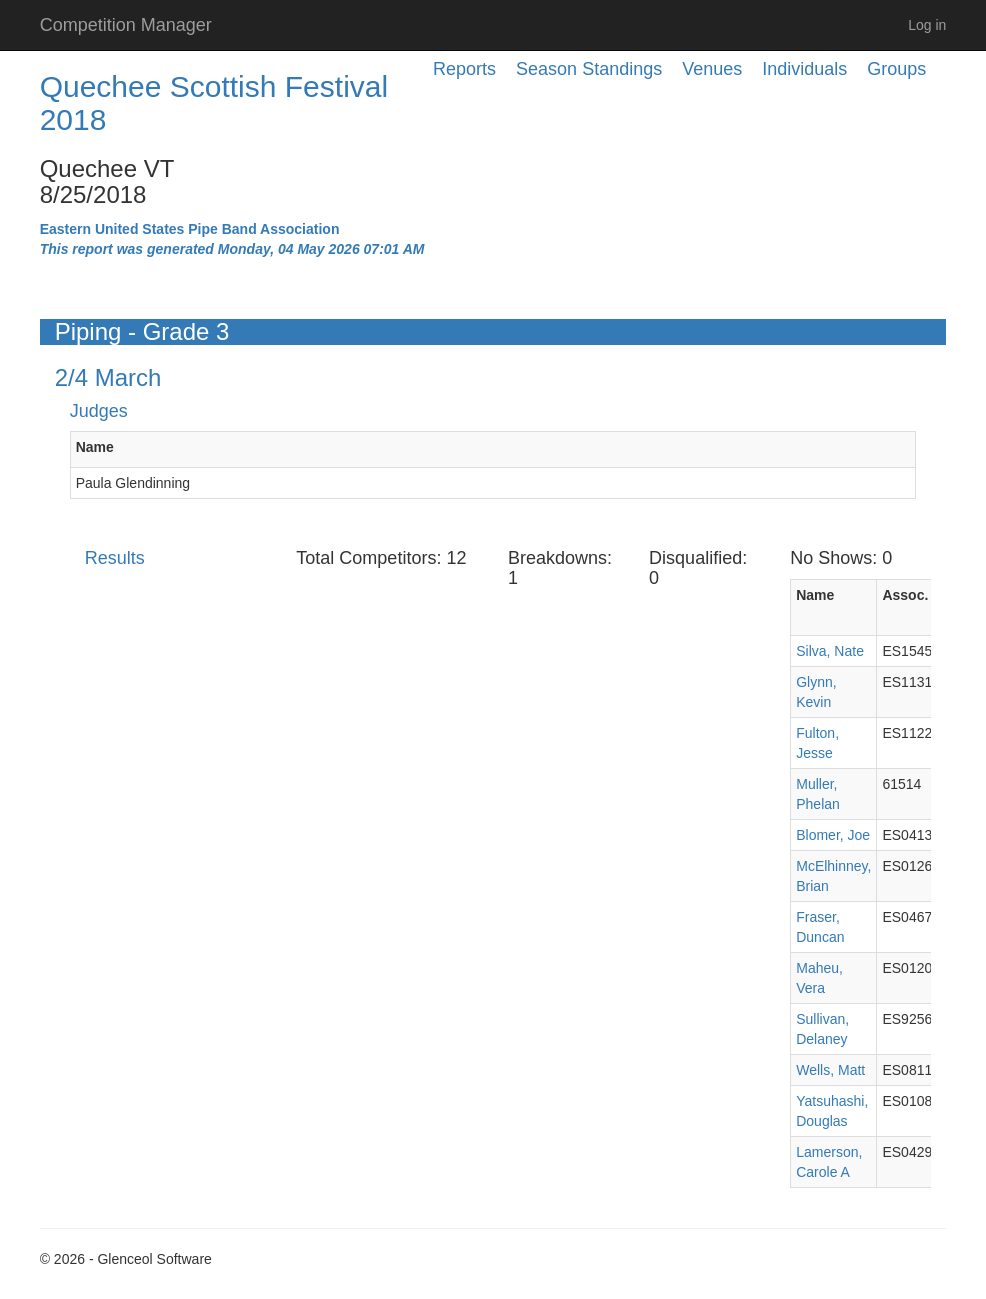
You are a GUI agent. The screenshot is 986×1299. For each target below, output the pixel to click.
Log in (927, 25)
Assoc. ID (914, 595)
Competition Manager (126, 25)
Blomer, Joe (833, 835)
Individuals (804, 69)
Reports (464, 69)
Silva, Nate (830, 651)
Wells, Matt (830, 1070)
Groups (896, 69)
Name (95, 447)
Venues (712, 69)
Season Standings (589, 69)
